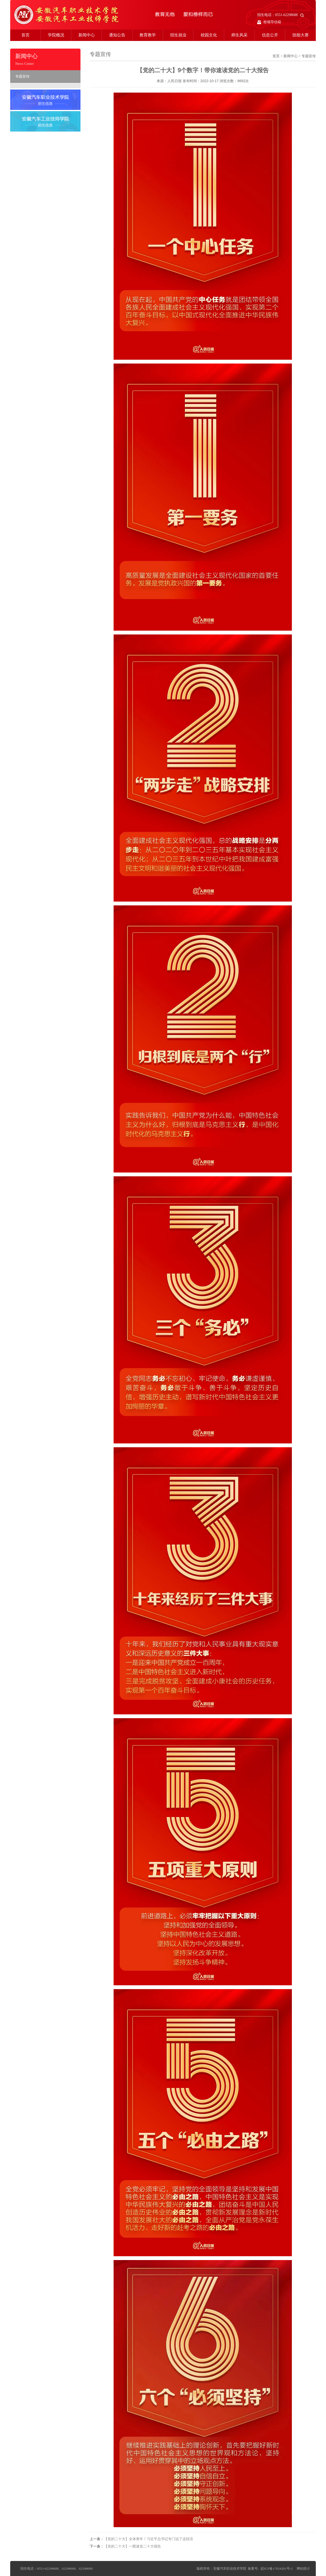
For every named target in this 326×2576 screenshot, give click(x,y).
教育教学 (148, 35)
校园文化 (209, 35)
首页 (25, 35)
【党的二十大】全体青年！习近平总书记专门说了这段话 (148, 2539)
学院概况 (56, 35)
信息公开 (270, 35)
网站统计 (303, 2568)
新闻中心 (86, 35)
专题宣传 (22, 76)
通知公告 (117, 35)
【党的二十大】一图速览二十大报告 (132, 2546)
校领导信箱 (269, 22)
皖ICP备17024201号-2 (277, 2568)
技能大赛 (300, 35)
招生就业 (178, 35)
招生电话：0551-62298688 (280, 15)
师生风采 (239, 35)
